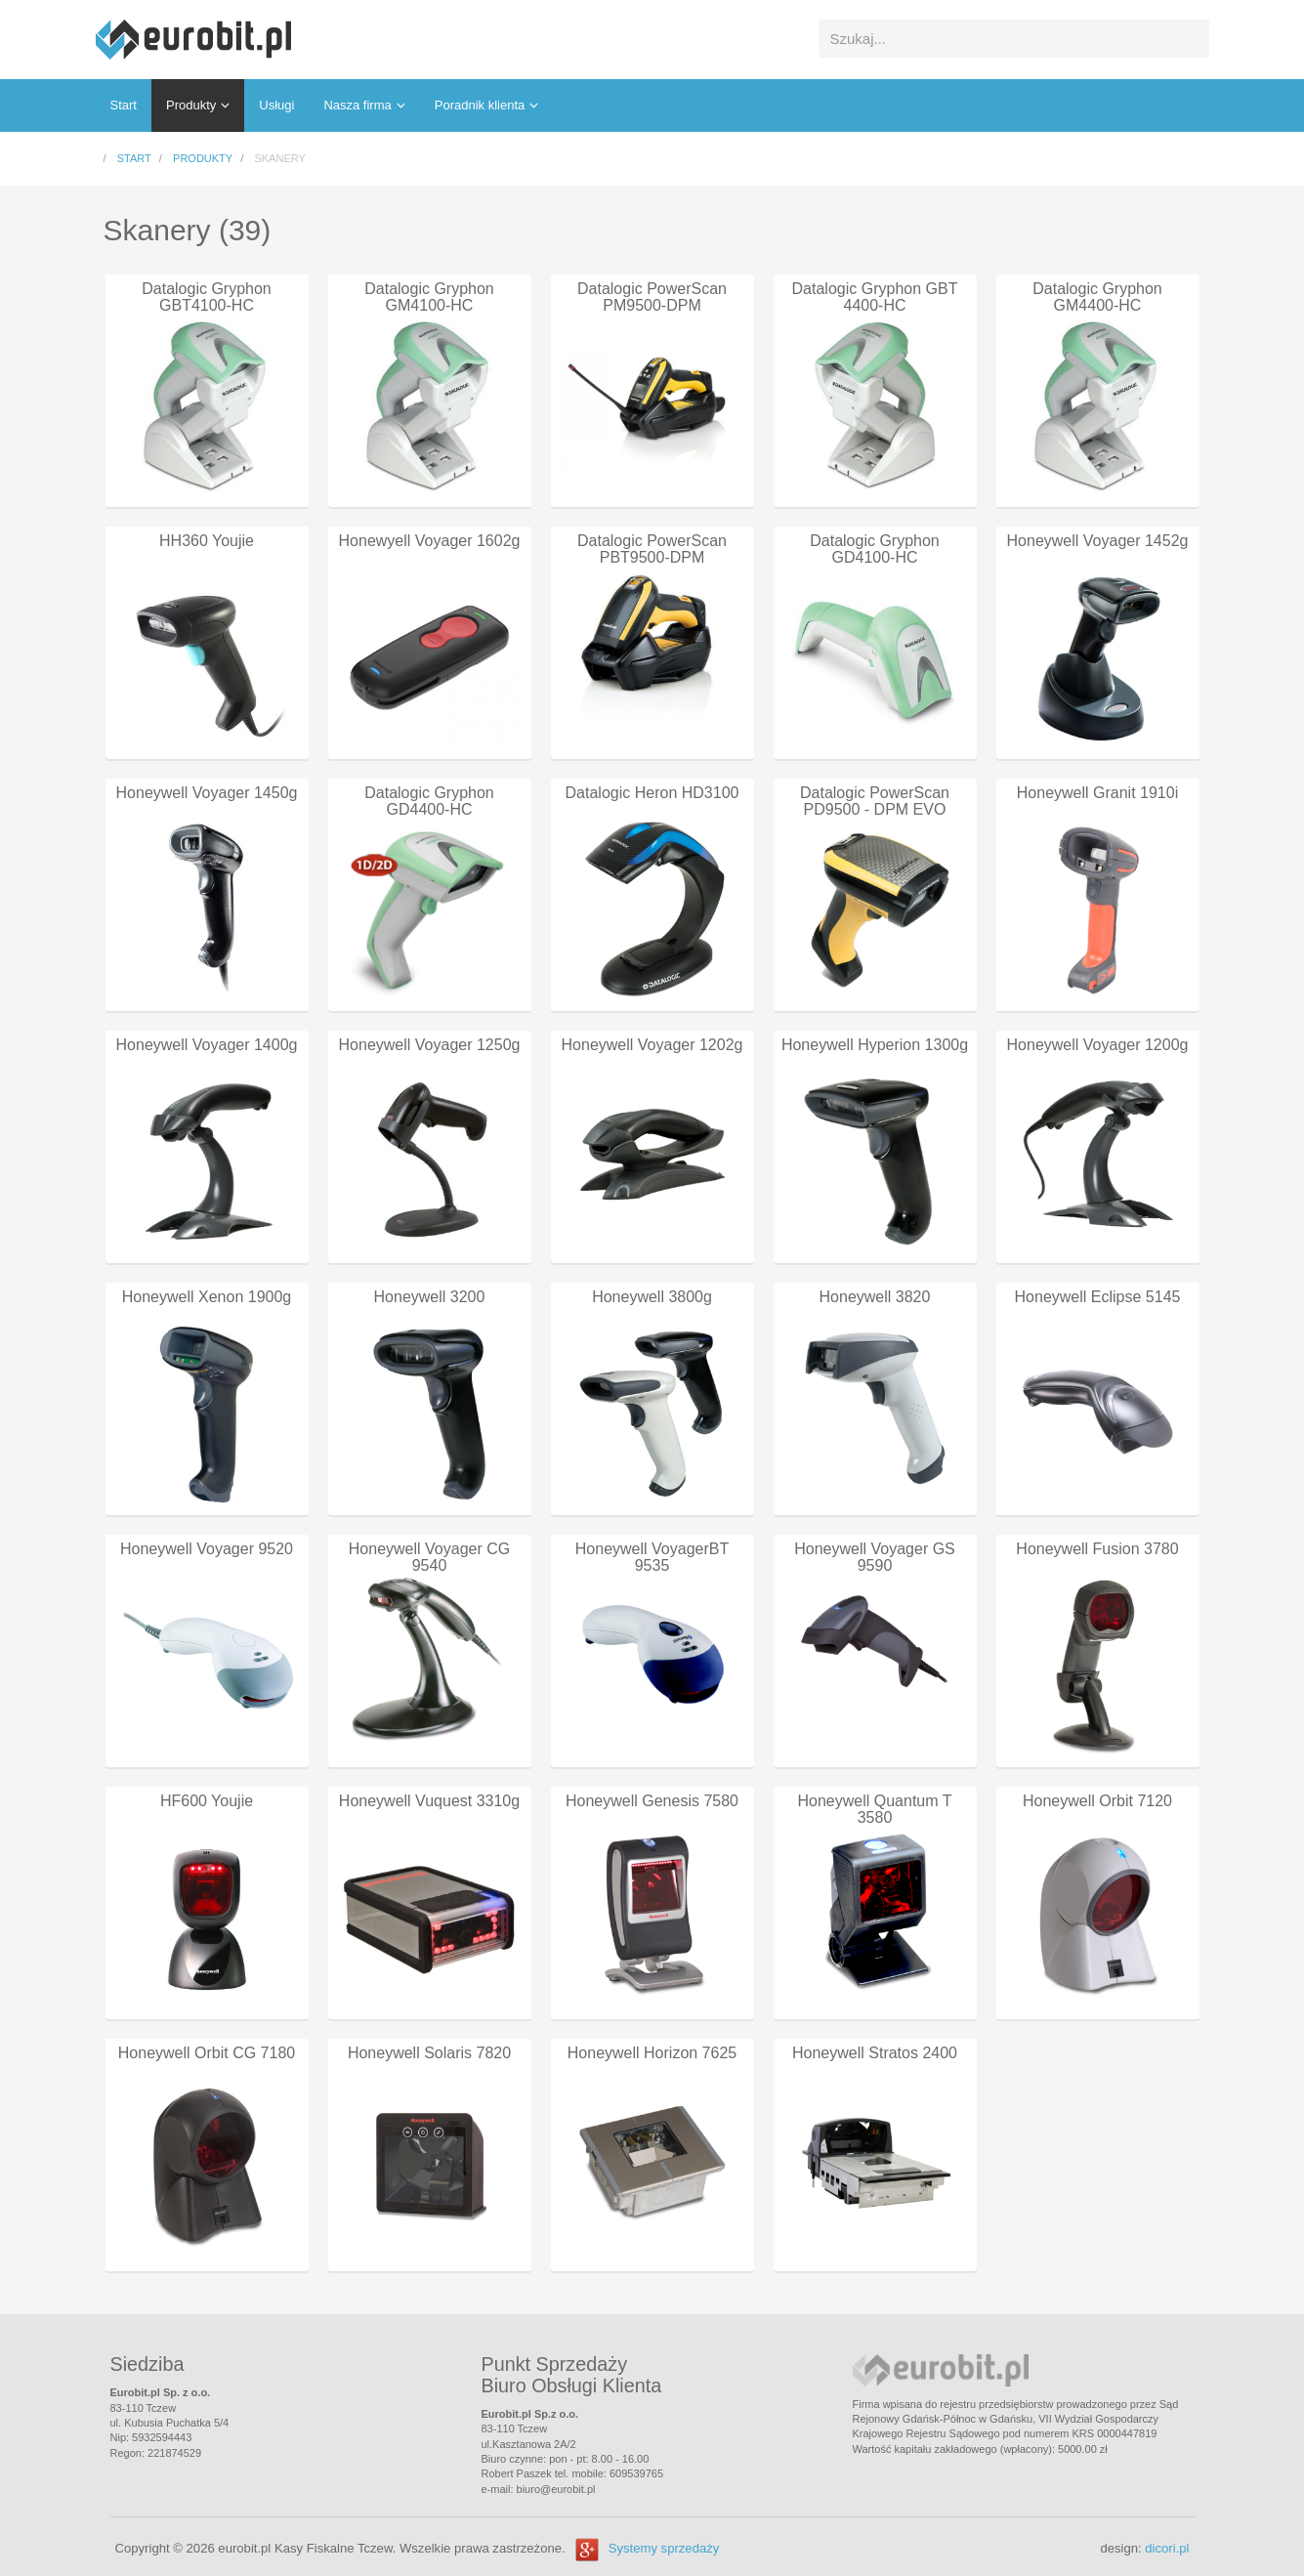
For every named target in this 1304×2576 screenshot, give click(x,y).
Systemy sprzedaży (664, 2548)
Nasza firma (357, 105)
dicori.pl (1167, 2548)
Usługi (276, 105)
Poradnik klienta (480, 105)
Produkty (191, 105)
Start (123, 105)
